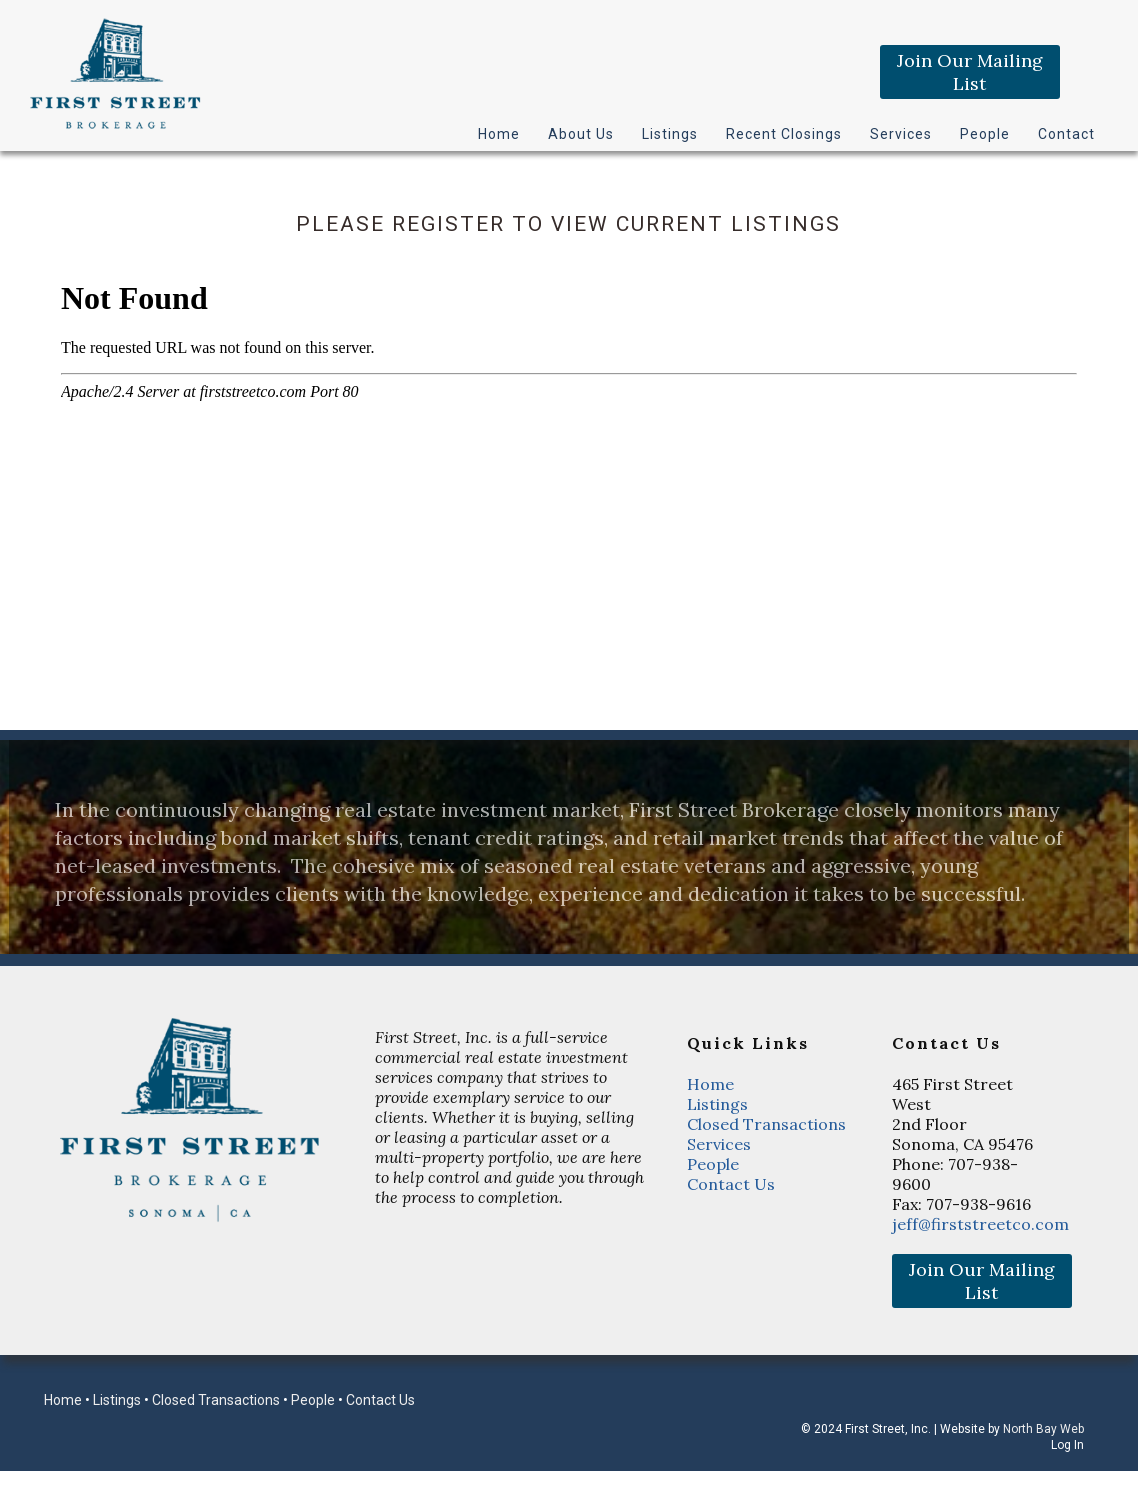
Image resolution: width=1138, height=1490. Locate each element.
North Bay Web (1043, 1429)
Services (901, 134)
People (985, 134)
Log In (1067, 1445)
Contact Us (731, 1184)
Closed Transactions (766, 1124)
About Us (581, 134)
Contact (1066, 134)
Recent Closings (784, 134)
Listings (670, 134)
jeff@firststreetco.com (980, 1224)
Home (499, 134)
